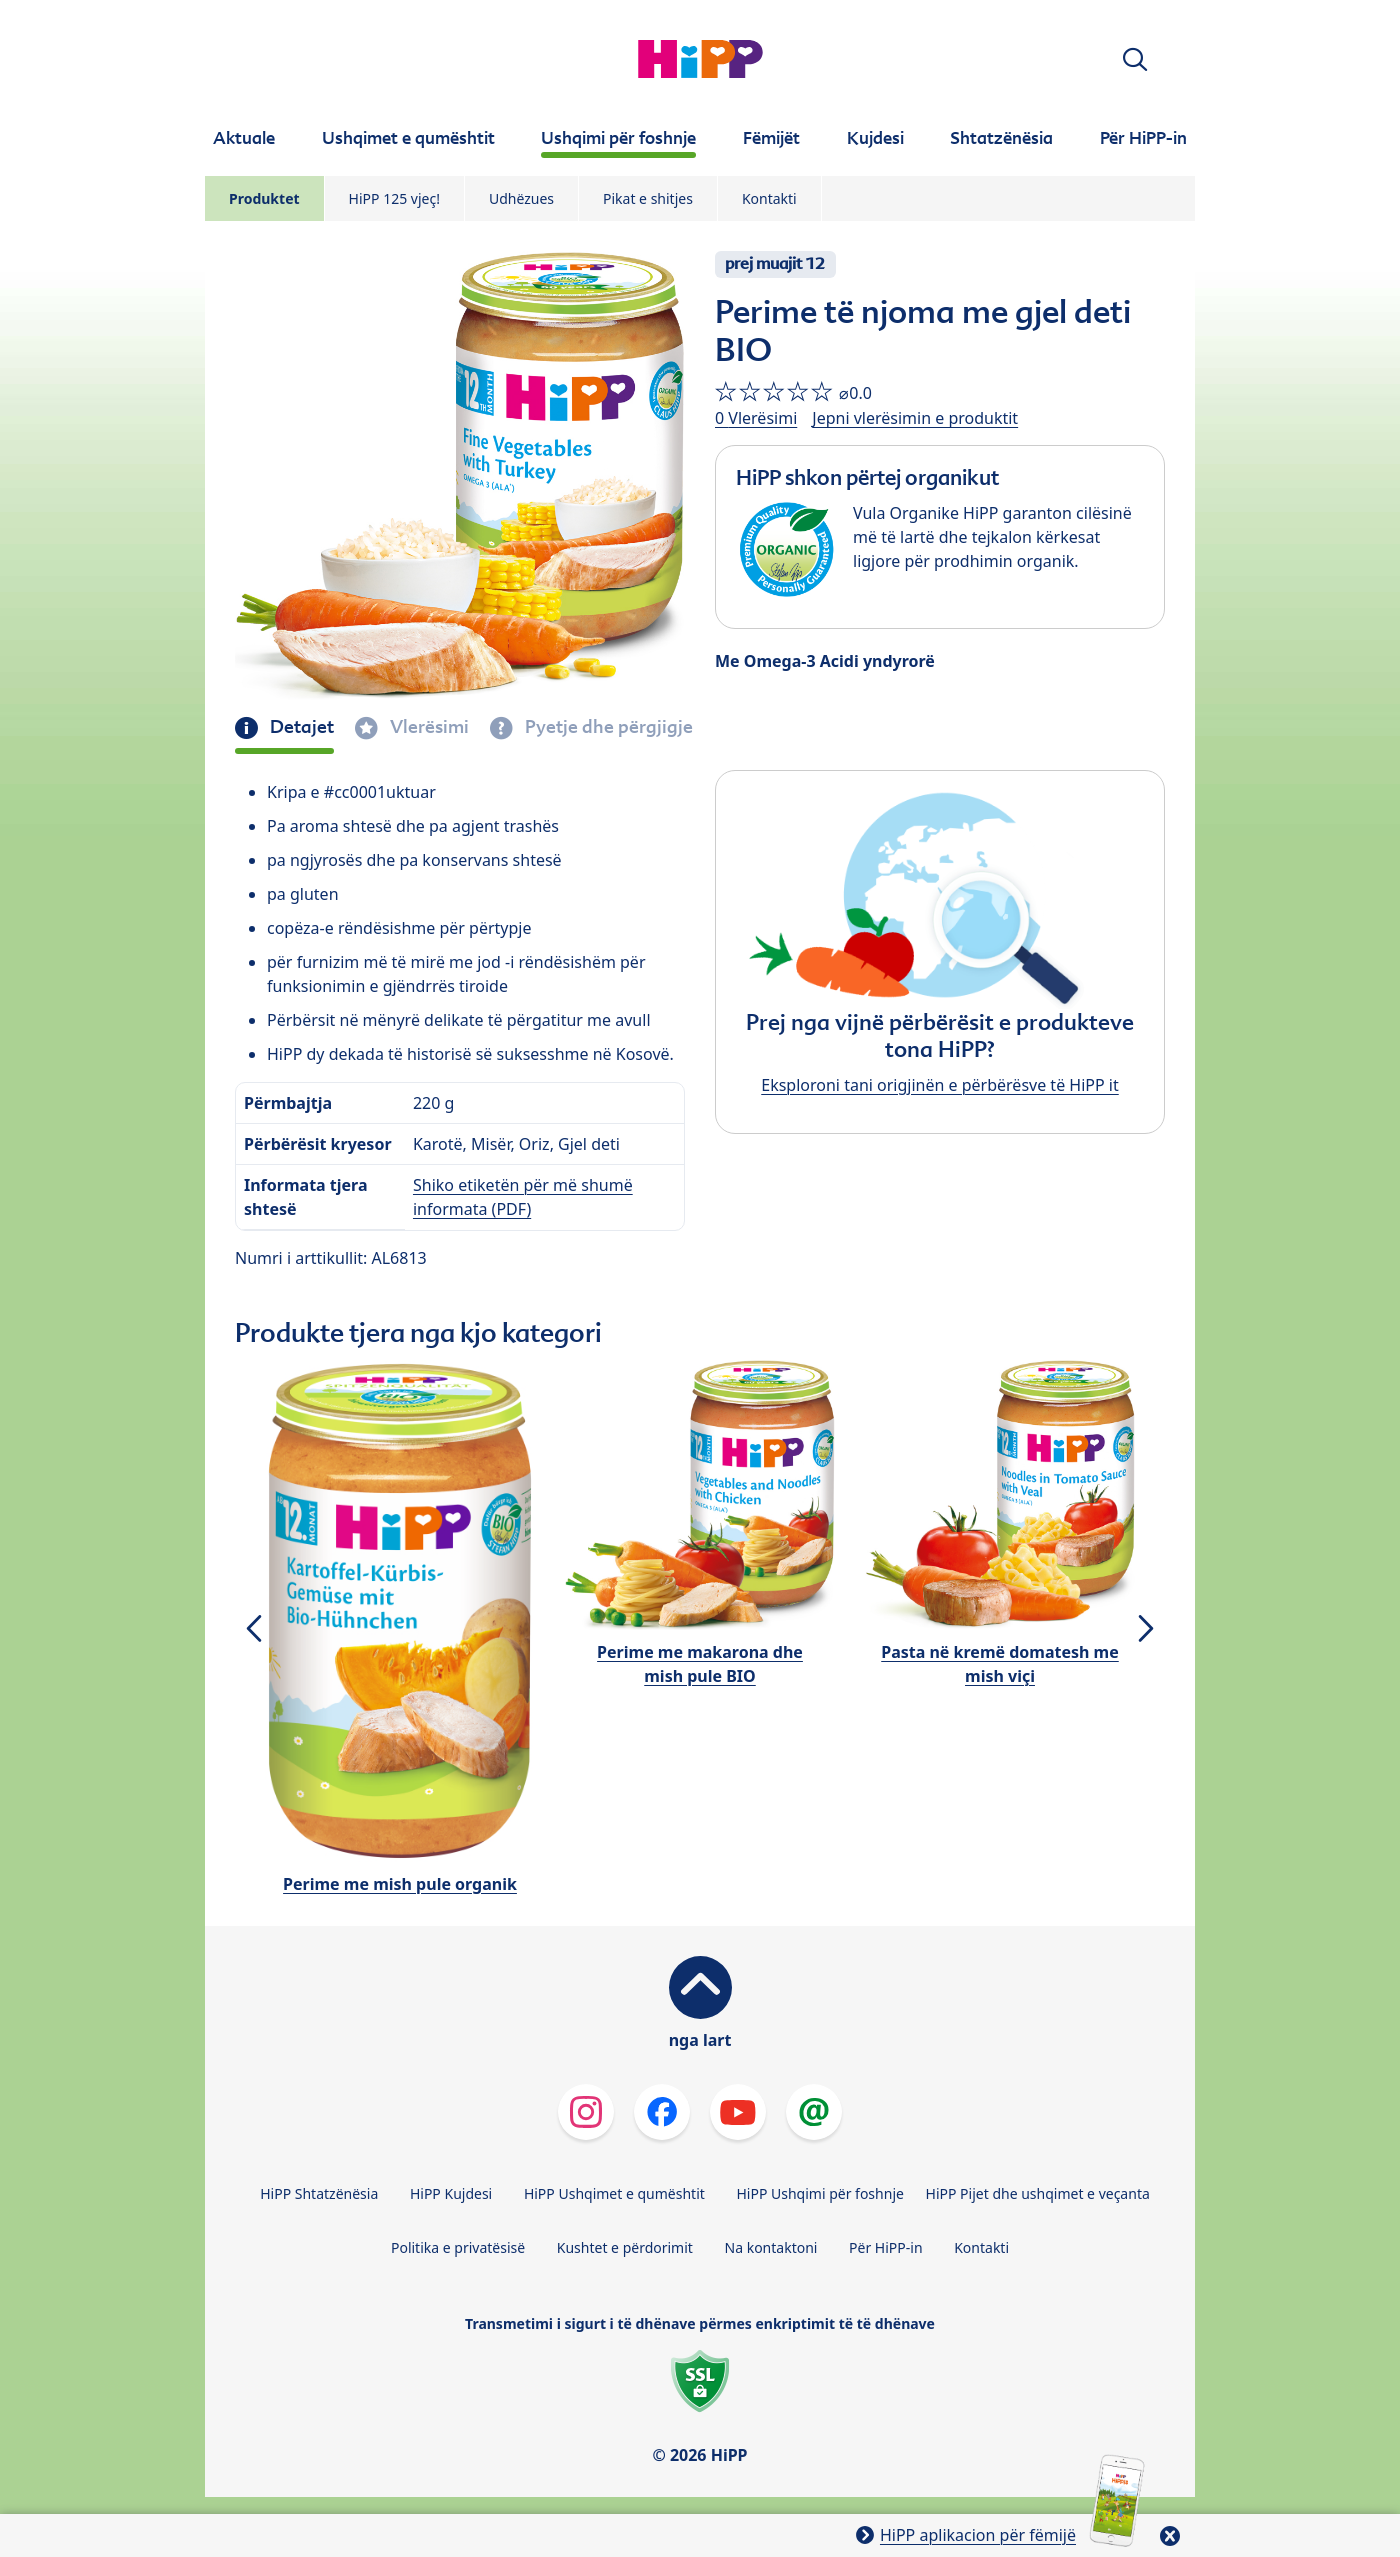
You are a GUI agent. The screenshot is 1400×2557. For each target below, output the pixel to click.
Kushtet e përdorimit (625, 2247)
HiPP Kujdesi (451, 2193)
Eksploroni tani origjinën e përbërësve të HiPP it (939, 1085)
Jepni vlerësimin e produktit (915, 418)
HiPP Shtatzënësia (319, 2193)
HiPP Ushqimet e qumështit (614, 2193)
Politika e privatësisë (458, 2247)
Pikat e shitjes (648, 198)
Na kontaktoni (771, 2247)
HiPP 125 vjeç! (394, 198)
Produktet (264, 198)
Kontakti (769, 198)
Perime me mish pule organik (400, 1884)
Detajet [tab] (300, 727)
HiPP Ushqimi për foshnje (819, 2193)
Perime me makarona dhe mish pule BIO (700, 1664)
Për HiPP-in (886, 2247)
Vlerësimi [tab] (427, 727)
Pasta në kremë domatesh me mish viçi (1000, 1664)
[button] (1135, 59)
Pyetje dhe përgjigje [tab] (607, 727)
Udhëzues (521, 198)
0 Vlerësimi (756, 418)
